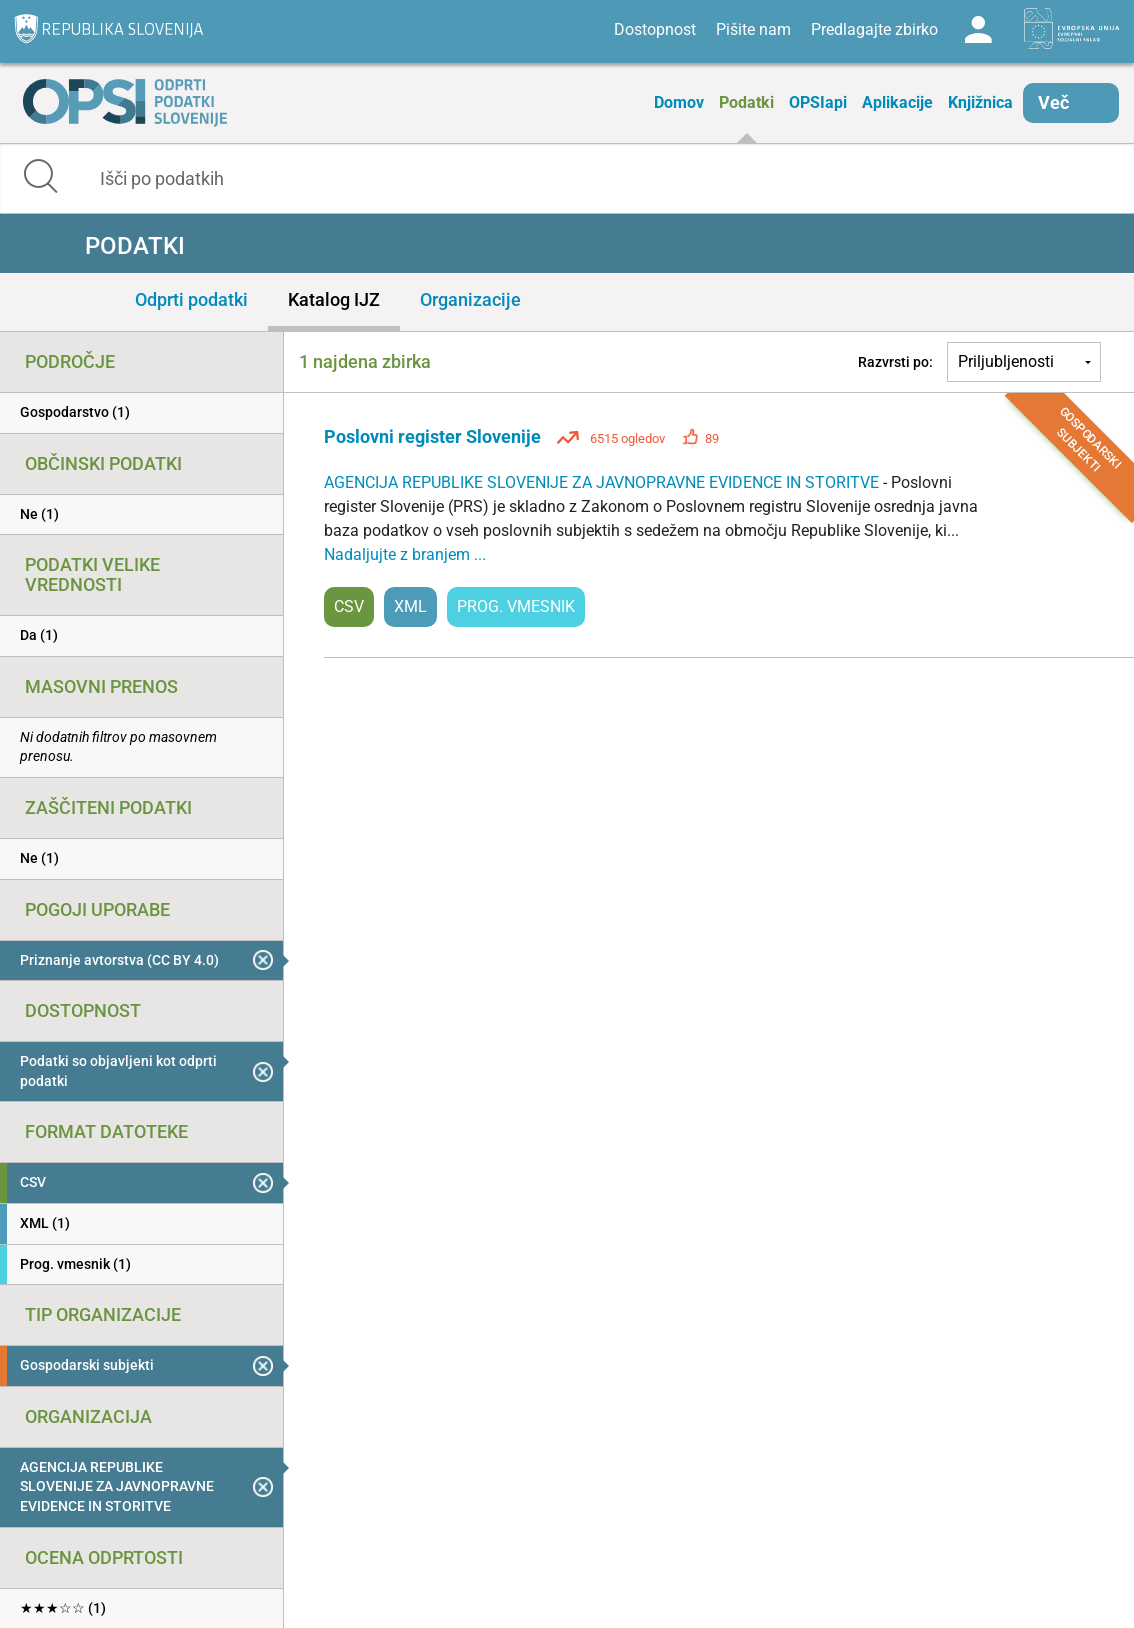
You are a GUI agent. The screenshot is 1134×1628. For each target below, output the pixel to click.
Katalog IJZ (334, 299)
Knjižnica (980, 102)
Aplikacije (897, 102)
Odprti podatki (191, 299)
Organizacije (470, 299)
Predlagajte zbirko (874, 29)
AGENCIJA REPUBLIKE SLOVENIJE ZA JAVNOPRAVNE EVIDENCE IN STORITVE (603, 482)
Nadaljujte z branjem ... (405, 554)
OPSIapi (818, 102)
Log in (978, 30)
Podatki (746, 102)
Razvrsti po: (895, 362)
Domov (679, 102)
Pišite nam (753, 29)
